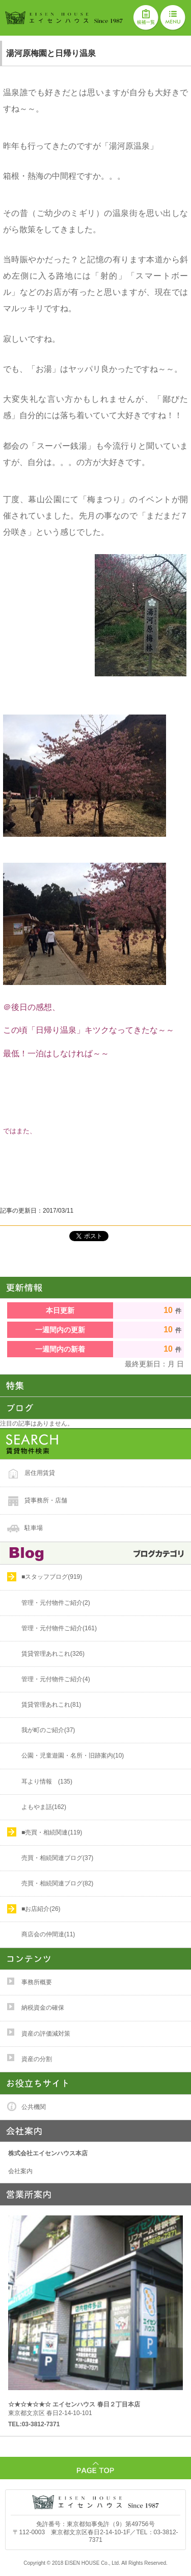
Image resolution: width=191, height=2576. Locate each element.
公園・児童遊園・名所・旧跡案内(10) (72, 1755)
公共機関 (33, 2107)
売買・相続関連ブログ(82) (57, 1883)
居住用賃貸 (39, 1472)
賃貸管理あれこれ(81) (51, 1704)
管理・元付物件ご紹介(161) (59, 1628)
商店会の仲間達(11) (48, 1934)
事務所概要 (36, 1982)
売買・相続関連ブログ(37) (57, 1857)
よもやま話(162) (43, 1807)
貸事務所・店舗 (45, 1500)
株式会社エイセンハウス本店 (48, 2153)
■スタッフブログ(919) (51, 1576)
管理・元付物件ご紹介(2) (55, 1602)
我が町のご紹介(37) (48, 1730)
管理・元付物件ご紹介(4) (55, 1679)
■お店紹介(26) (41, 1908)
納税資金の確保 (42, 2007)
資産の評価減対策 (45, 2033)
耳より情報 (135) (46, 1781)
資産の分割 (36, 2059)
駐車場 (33, 1527)
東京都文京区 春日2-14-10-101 (74, 2409)
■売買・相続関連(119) (51, 1832)
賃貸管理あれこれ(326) (53, 1653)
